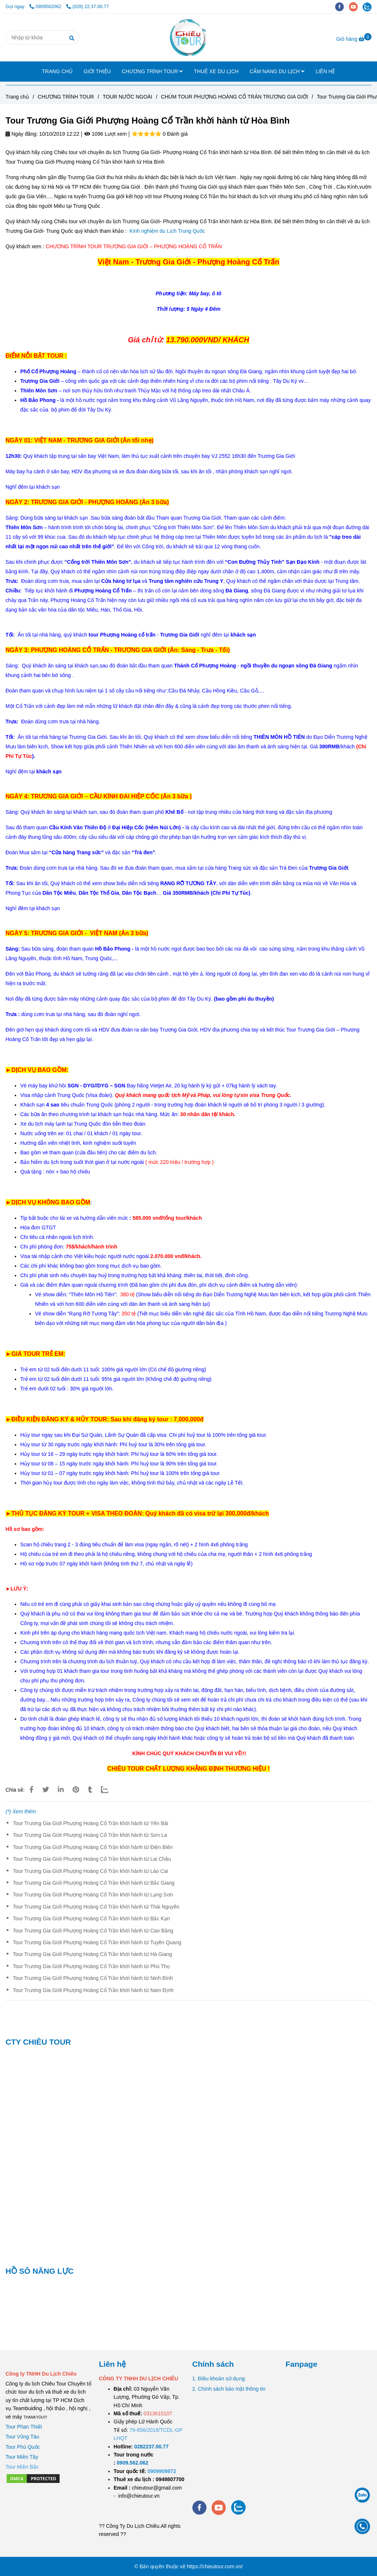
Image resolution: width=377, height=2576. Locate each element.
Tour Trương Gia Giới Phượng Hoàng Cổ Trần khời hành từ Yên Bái (90, 1823)
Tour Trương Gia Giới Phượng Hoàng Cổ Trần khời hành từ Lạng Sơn (93, 1895)
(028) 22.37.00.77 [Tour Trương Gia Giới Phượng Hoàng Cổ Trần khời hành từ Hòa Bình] (87, 6)
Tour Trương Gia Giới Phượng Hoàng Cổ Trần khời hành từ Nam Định (93, 1990)
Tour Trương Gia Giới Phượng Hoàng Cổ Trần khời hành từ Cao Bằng (93, 1931)
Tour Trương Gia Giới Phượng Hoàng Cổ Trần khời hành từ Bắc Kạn (91, 1918)
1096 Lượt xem (105, 134)
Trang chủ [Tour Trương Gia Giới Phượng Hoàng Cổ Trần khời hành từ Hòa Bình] (17, 97)
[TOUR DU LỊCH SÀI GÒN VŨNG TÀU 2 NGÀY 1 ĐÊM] (151, 2446)
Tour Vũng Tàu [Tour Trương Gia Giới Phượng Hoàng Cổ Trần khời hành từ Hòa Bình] (22, 2437)
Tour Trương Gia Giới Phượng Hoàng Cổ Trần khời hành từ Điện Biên (93, 1847)
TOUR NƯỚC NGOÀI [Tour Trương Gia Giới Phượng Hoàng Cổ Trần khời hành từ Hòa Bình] (127, 97)
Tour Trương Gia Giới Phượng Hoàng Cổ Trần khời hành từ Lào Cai (90, 1871)
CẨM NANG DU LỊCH (277, 71)
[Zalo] (109, 1789)
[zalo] (369, 6)
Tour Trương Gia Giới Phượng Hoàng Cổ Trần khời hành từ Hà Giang (92, 1954)
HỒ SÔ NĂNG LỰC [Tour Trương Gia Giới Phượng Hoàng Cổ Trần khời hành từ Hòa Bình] (40, 2271)
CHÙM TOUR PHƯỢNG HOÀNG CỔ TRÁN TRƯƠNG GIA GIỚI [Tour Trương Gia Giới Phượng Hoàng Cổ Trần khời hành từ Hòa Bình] (234, 97)
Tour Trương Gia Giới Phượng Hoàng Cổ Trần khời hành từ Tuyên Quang (97, 1942)
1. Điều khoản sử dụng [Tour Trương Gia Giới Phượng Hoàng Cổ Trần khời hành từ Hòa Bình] (218, 2378)
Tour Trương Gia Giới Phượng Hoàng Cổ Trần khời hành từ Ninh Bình (93, 1978)
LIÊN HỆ (325, 71)
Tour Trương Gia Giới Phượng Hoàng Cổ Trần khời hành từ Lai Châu (92, 1859)
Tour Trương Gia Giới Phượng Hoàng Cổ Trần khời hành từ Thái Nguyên (96, 1907)
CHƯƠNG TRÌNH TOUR (152, 71)
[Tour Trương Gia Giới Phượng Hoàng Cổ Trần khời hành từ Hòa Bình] (188, 37)
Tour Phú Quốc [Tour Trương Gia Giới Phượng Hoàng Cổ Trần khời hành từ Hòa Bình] (23, 2447)
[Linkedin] (60, 1789)
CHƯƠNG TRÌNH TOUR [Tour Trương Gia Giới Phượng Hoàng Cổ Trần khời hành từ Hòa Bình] (66, 97)
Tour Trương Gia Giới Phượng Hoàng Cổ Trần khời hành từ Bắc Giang (94, 1883)
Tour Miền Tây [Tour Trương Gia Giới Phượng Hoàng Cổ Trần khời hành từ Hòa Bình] (22, 2457)
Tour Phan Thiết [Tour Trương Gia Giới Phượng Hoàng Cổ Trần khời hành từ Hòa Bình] (24, 2427)
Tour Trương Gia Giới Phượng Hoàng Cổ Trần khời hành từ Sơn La (90, 1835)
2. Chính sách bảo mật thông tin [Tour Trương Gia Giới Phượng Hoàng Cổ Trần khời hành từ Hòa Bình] (228, 2389)
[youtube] (356, 6)
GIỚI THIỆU (97, 71)
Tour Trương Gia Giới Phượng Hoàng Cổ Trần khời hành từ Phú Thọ (91, 1966)
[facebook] (342, 6)
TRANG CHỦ (57, 71)
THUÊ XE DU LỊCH (216, 71)
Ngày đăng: (22, 134)
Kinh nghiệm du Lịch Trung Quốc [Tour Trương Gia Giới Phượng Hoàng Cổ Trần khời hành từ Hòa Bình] (168, 231)
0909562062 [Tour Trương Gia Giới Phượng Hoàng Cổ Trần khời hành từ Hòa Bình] (46, 6)
